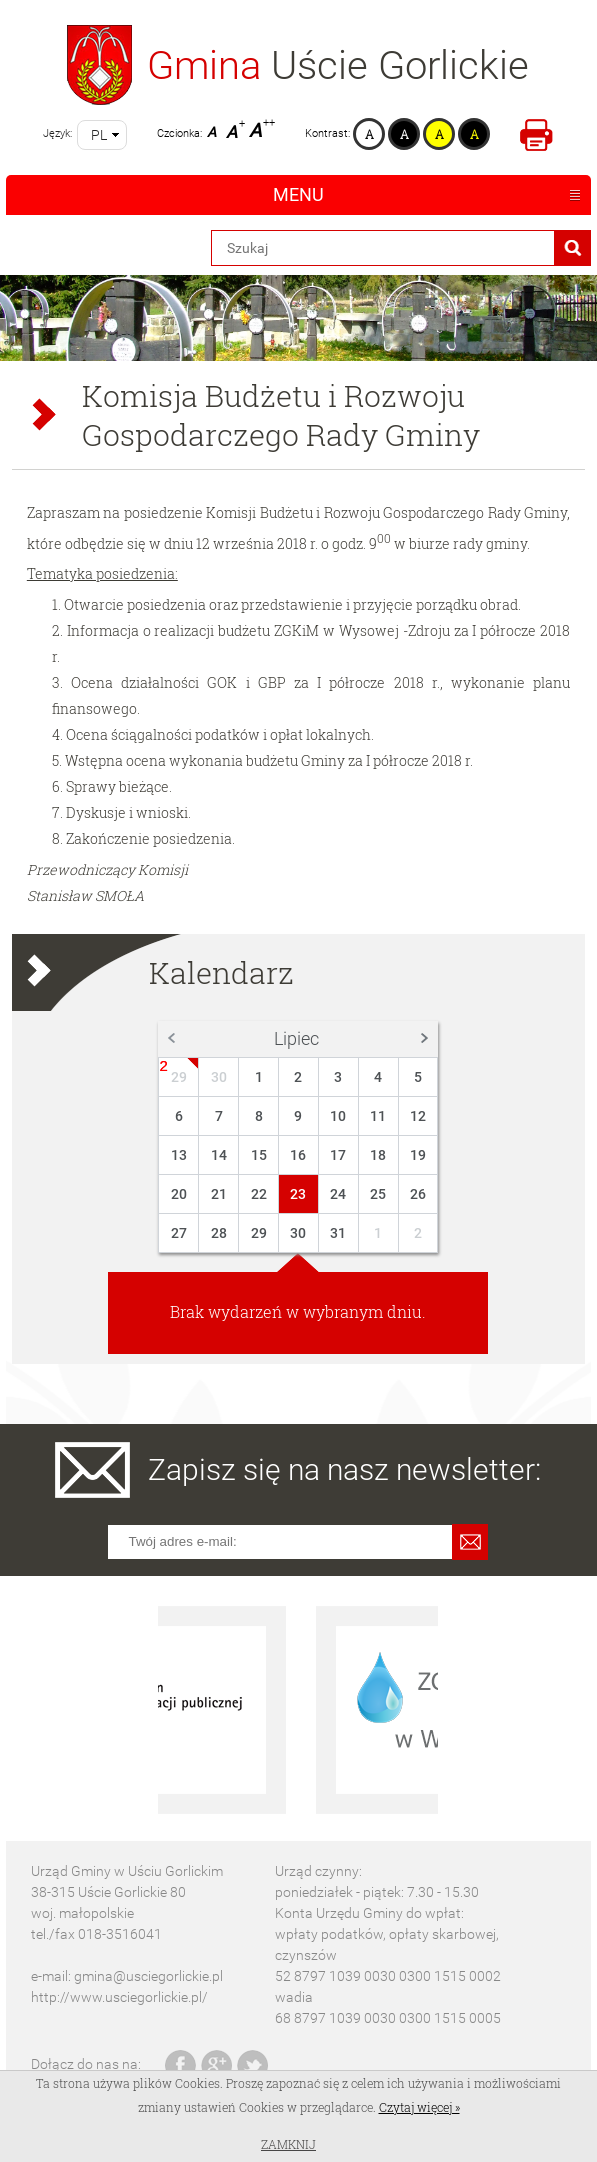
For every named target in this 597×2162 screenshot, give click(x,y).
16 (298, 1155)
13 (179, 1155)
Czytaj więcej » (419, 2107)
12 (418, 1116)
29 (179, 1077)
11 (378, 1116)
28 (219, 1233)
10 (338, 1116)
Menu (298, 194)
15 (259, 1155)
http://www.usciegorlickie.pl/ (119, 1997)
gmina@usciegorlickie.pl (148, 1976)
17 (338, 1155)
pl (99, 135)
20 (179, 1194)
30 (219, 1077)
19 (418, 1155)
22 (259, 1194)
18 (378, 1155)
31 (338, 1233)
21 (219, 1194)
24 (338, 1194)
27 (179, 1233)
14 (219, 1155)
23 (298, 1194)
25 (378, 1194)
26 (418, 1194)
